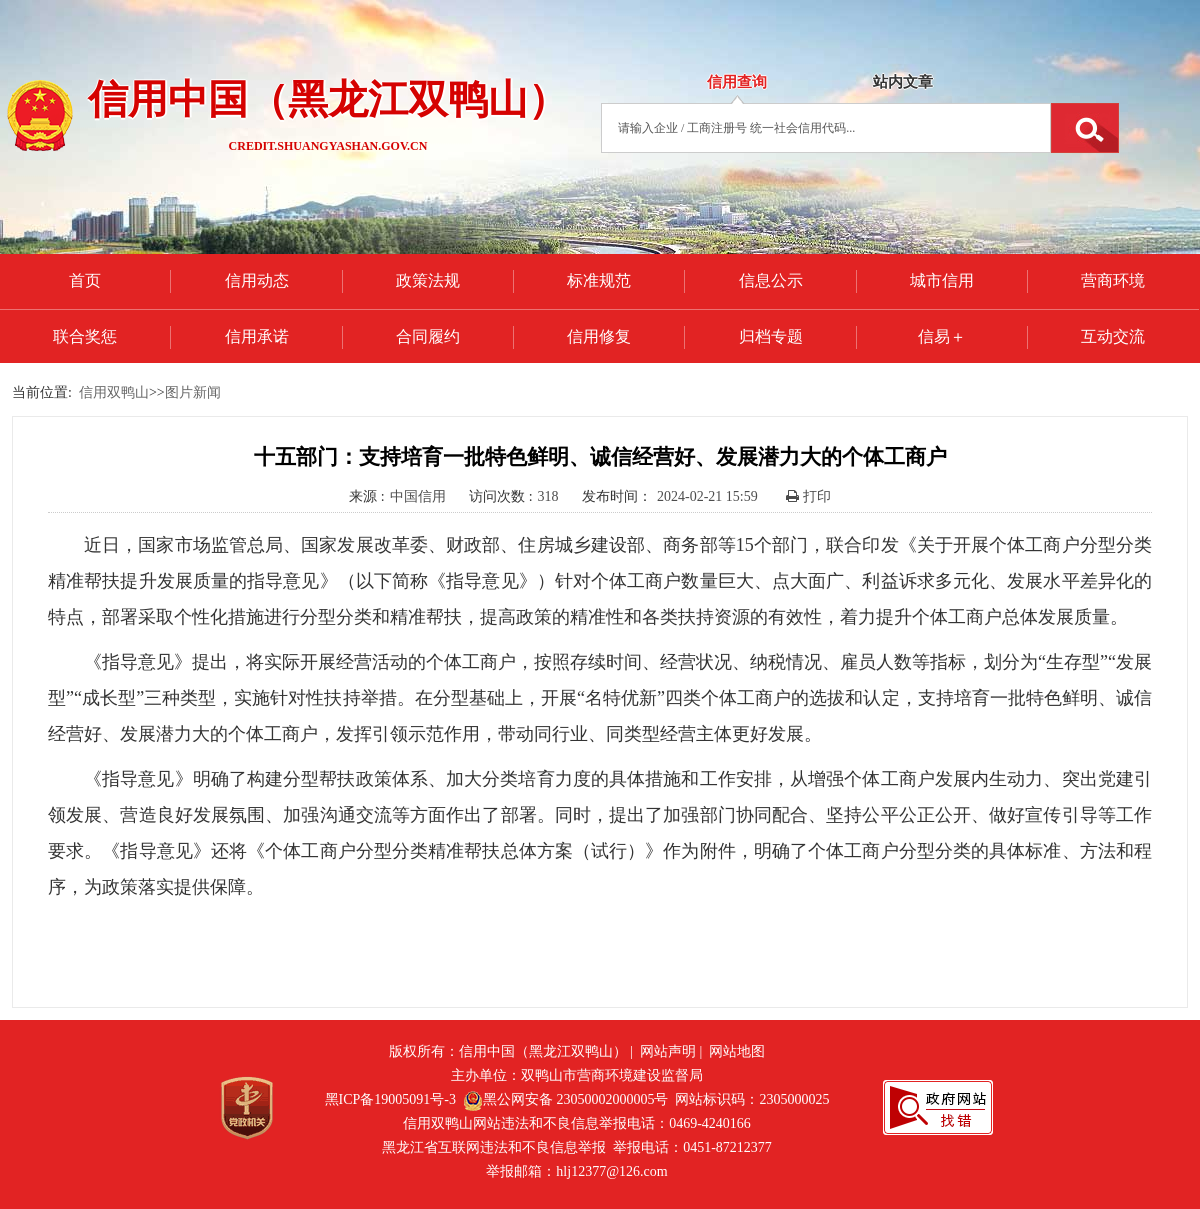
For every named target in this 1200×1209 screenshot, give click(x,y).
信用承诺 (257, 336)
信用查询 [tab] (737, 82)
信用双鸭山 (114, 392)
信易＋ (942, 336)
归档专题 (771, 336)
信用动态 (257, 280)
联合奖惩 (85, 336)
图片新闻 (193, 392)
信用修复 (599, 336)
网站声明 (668, 1051)
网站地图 (737, 1051)
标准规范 (599, 280)
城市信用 (942, 280)
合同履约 (428, 336)
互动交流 (1113, 336)
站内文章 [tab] (903, 82)
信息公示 (771, 280)
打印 (808, 496)
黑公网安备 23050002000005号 (566, 1099)
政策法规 (428, 280)
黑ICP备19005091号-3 (390, 1099)
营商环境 (1113, 280)
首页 (85, 280)
